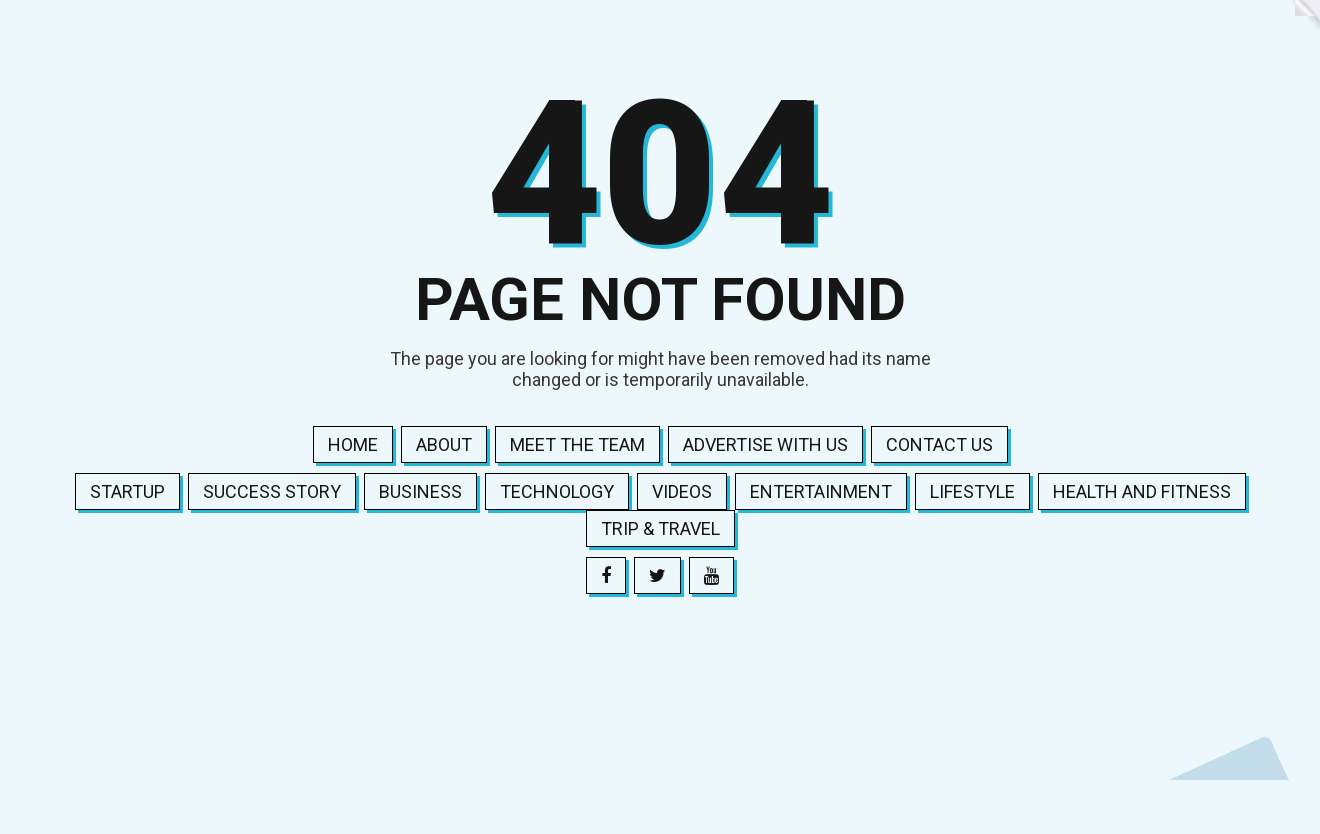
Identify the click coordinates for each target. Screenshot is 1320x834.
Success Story (272, 491)
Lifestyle (972, 491)
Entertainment (821, 491)
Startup (127, 491)
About (444, 444)
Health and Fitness (1142, 491)
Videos (682, 491)
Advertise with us (765, 444)
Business (420, 491)
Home (353, 444)
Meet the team (577, 444)
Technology (557, 491)
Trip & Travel (660, 528)
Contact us (939, 444)
